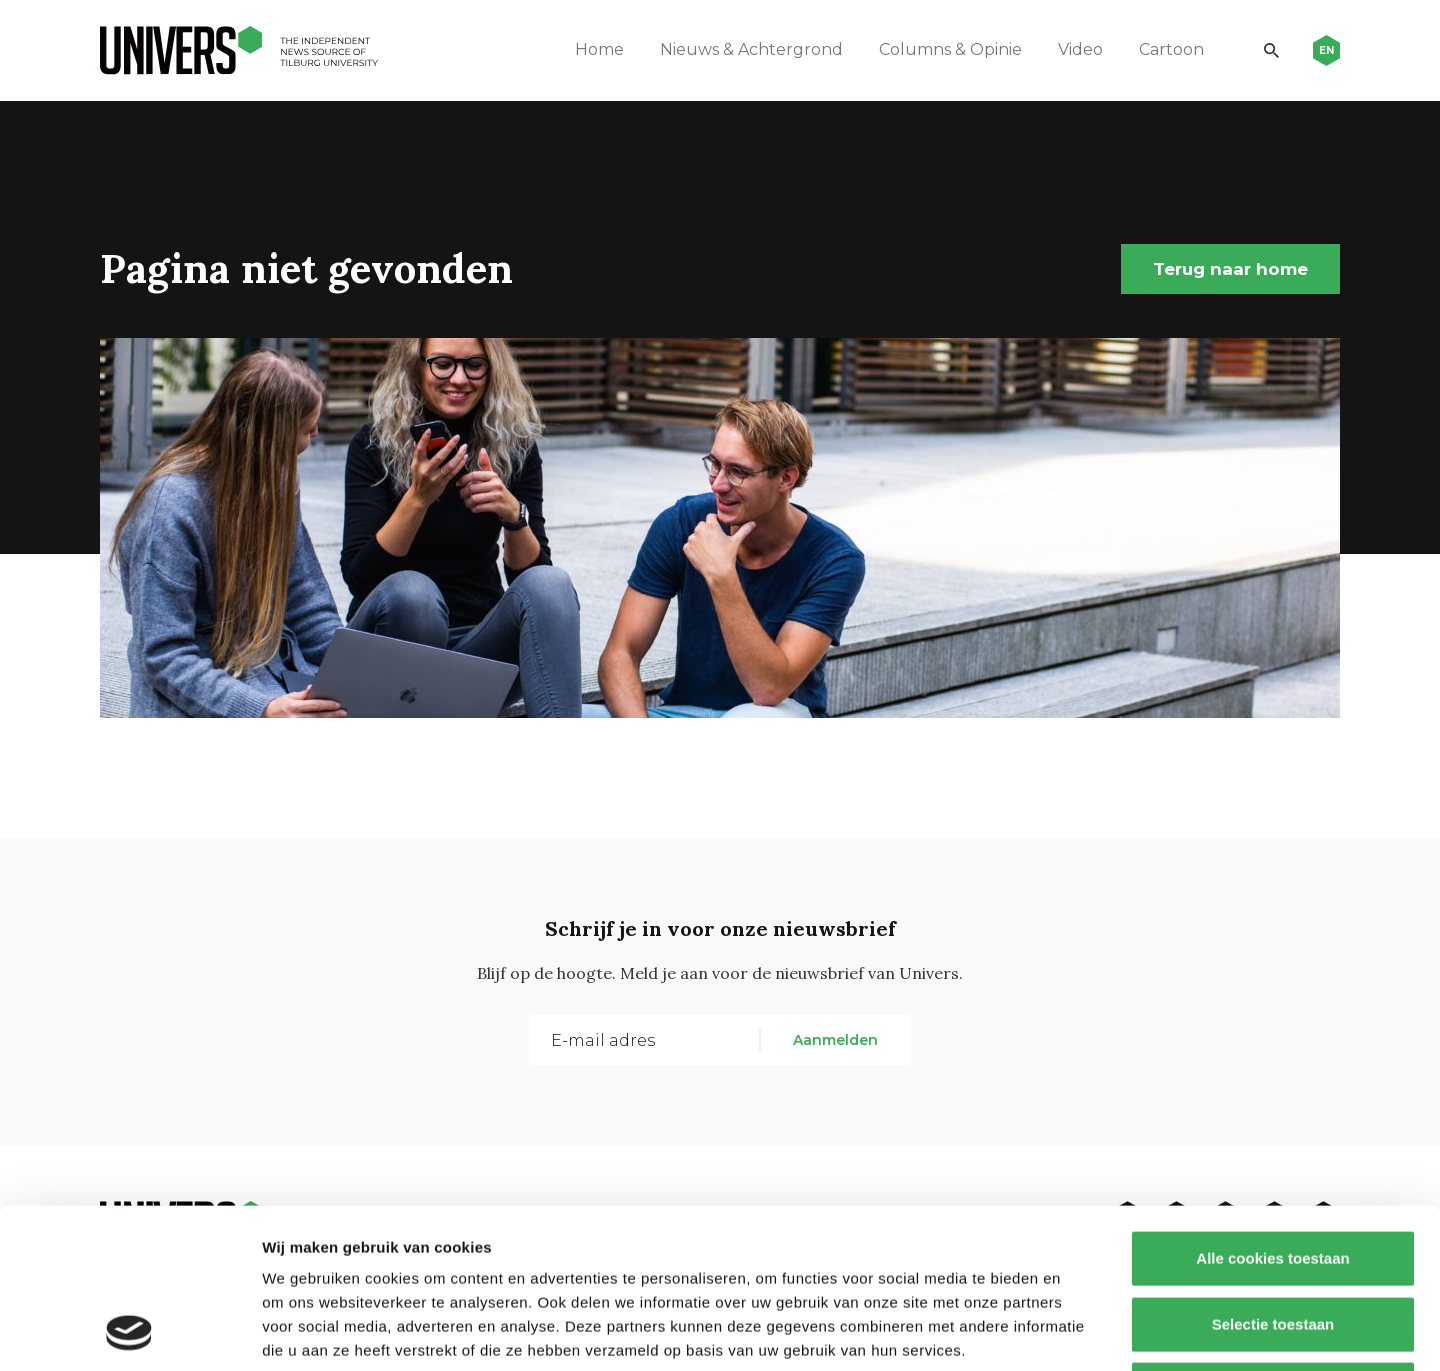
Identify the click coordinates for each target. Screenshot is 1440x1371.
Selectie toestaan (1273, 1174)
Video (1080, 49)
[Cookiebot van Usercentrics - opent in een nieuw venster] (129, 1332)
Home (599, 49)
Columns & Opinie (950, 49)
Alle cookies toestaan (1272, 1108)
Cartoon (1171, 49)
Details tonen (1080, 1331)
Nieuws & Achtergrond (751, 49)
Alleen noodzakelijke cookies (1273, 1239)
